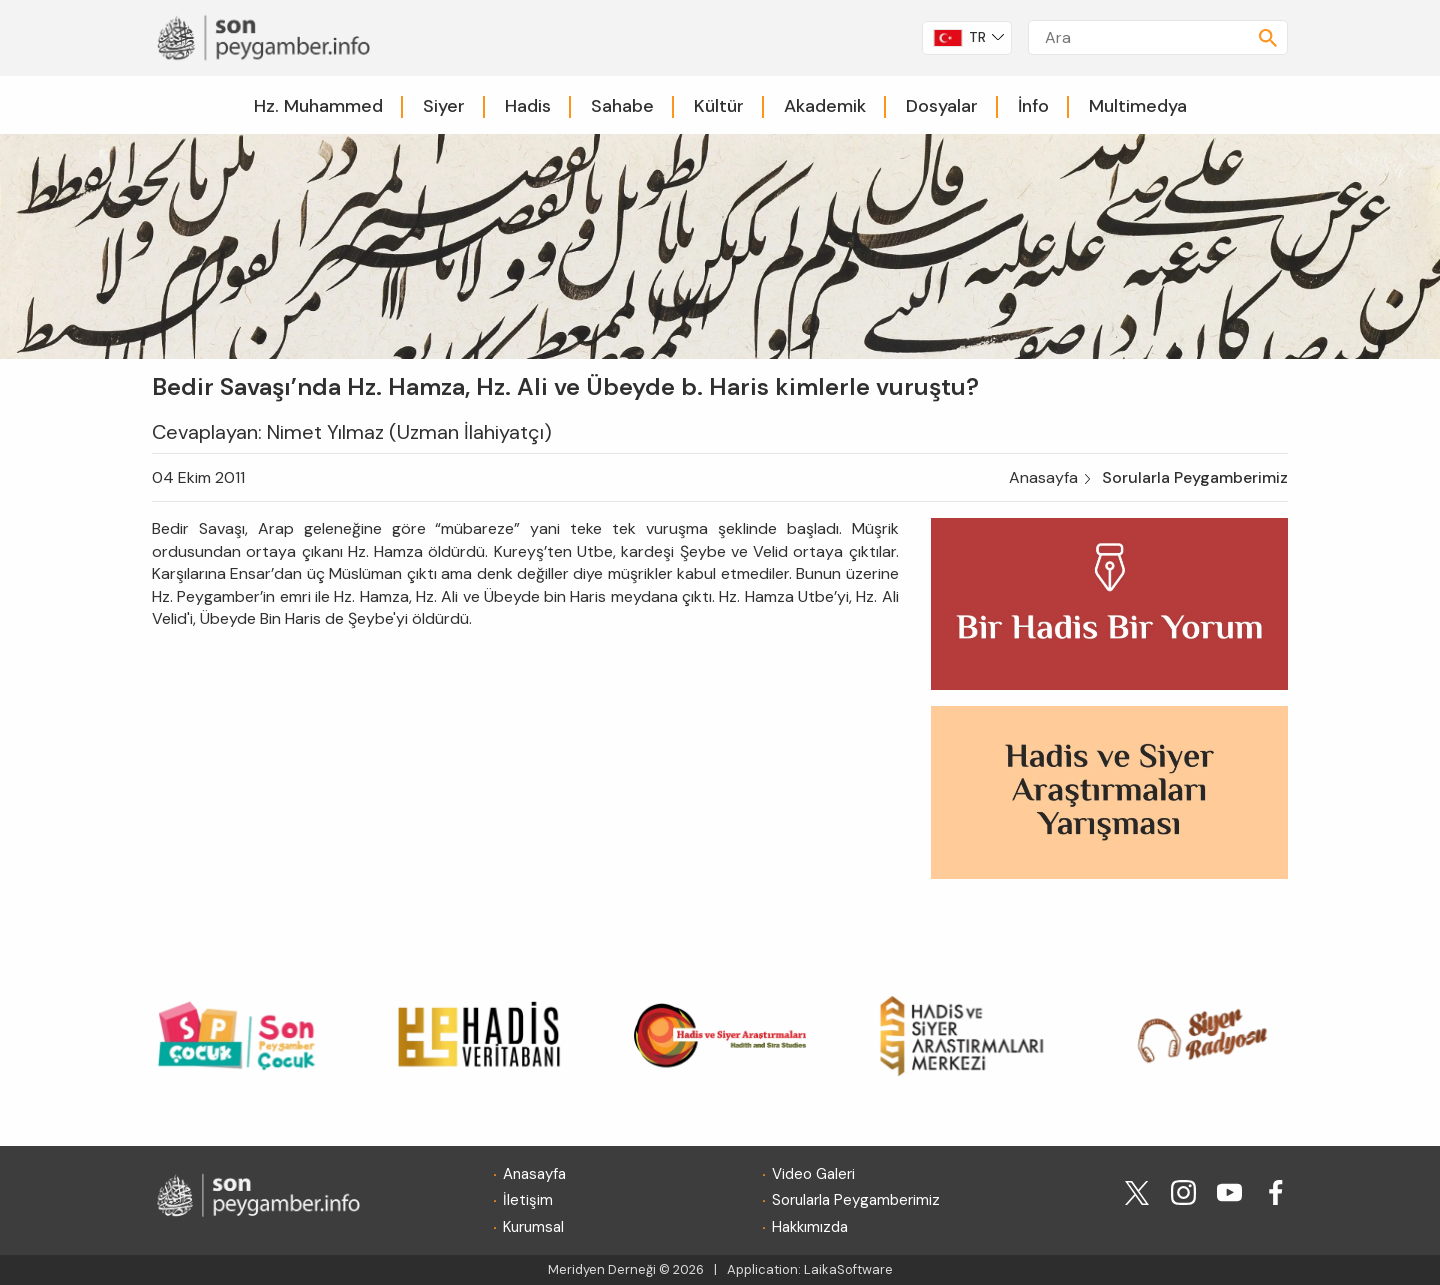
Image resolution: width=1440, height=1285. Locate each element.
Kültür (719, 106)
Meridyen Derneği (602, 1269)
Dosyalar (942, 106)
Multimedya (1138, 106)
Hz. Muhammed (318, 106)
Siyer (444, 106)
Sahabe (622, 106)
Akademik (825, 106)
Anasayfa (1043, 477)
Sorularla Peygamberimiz (1195, 477)
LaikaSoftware (848, 1269)
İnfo (1033, 106)
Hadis (528, 106)
